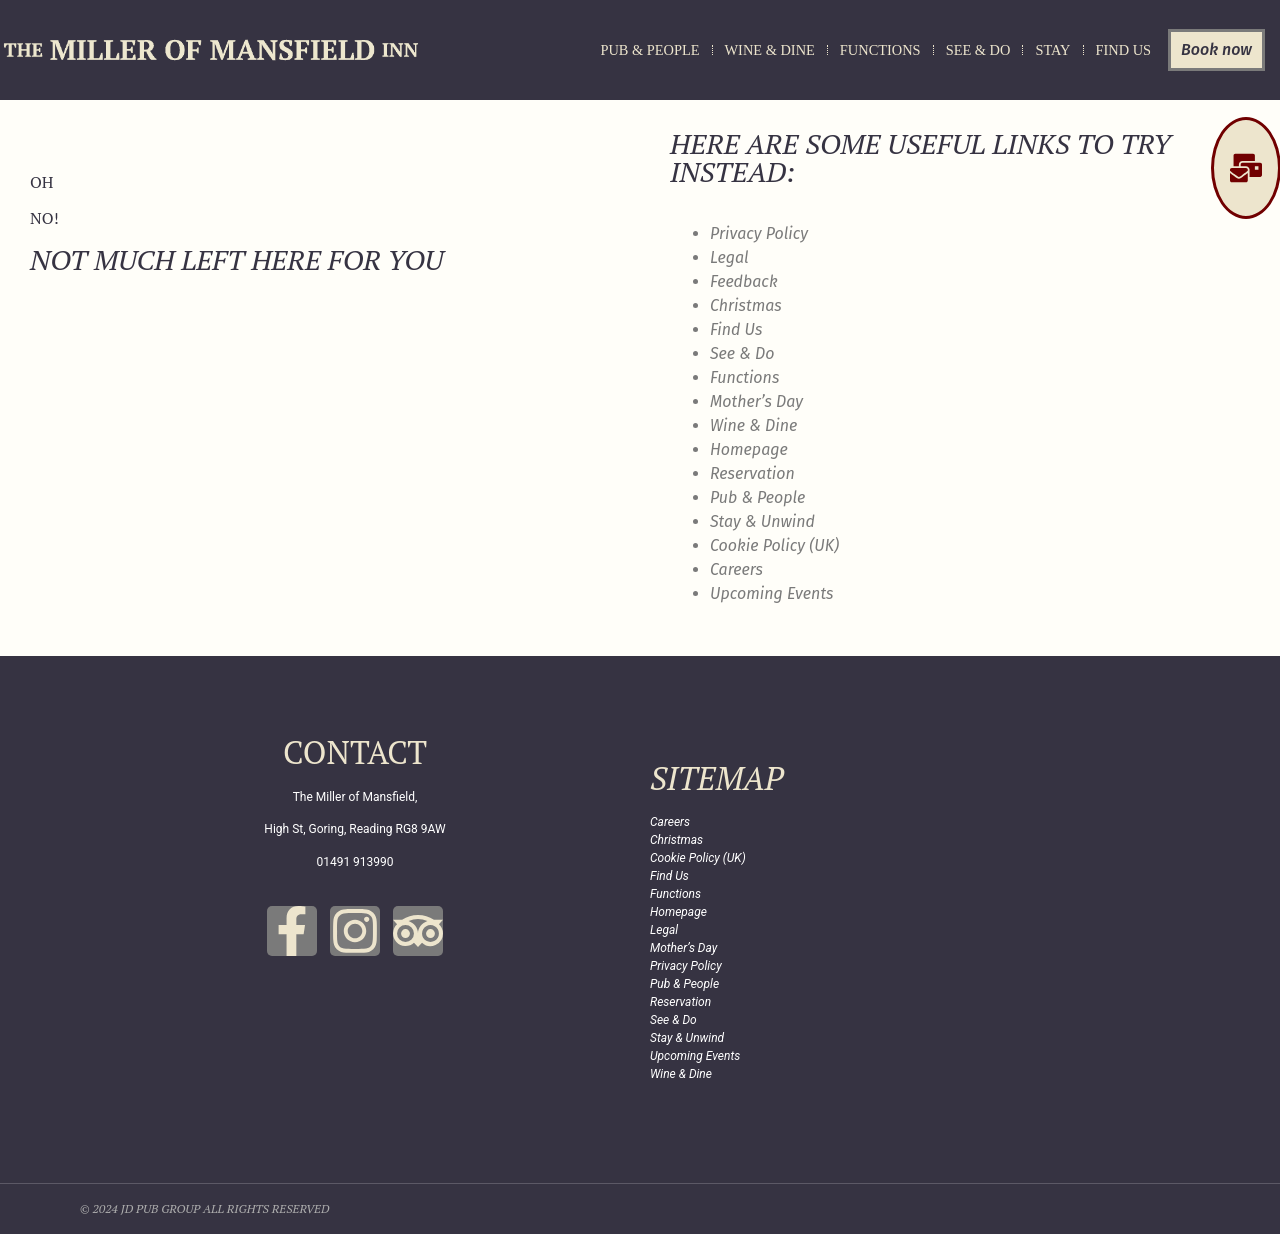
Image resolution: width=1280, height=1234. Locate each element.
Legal (729, 257)
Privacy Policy (759, 233)
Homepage (749, 449)
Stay (1052, 50)
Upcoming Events (771, 593)
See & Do (978, 50)
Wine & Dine (770, 50)
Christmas (746, 305)
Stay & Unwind (762, 521)
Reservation (752, 473)
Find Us (1124, 50)
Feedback (744, 281)
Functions (880, 50)
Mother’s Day (756, 401)
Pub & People (649, 50)
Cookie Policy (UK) (774, 545)
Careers (736, 569)
